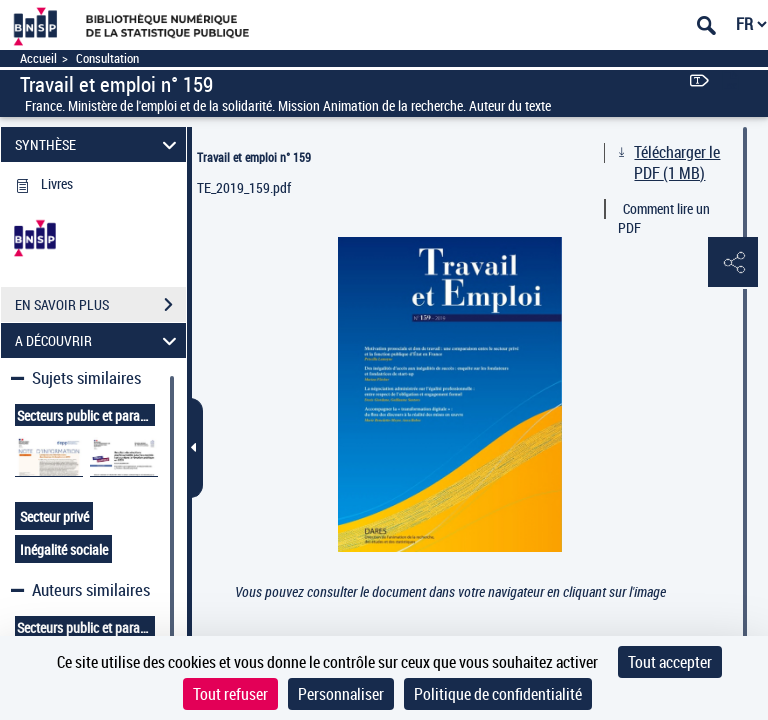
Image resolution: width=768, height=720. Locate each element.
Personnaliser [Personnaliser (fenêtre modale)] (341, 694)
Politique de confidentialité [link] (498, 694)
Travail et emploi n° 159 (254, 157)
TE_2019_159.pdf (244, 187)
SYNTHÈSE (99, 144)
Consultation (107, 58)
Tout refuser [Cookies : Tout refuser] (230, 694)
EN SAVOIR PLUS (100, 305)
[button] (733, 263)
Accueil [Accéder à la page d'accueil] (38, 58)
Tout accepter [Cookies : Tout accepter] (670, 662)
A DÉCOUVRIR (99, 340)
